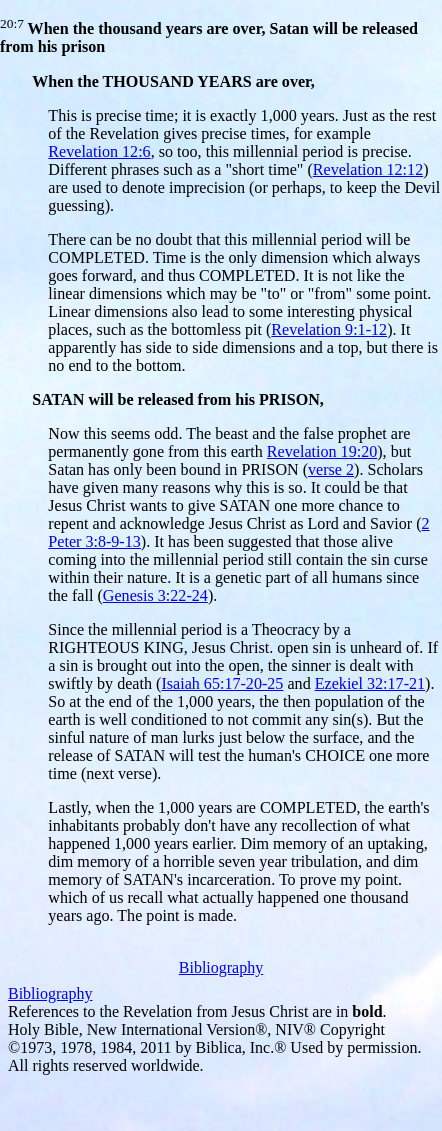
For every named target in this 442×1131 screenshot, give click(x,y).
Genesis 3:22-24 (155, 595)
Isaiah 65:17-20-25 (222, 683)
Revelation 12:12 (368, 169)
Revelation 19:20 (322, 451)
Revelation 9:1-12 (329, 329)
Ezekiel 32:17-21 (370, 683)
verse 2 (331, 469)
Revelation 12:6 (99, 151)
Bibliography (221, 967)
